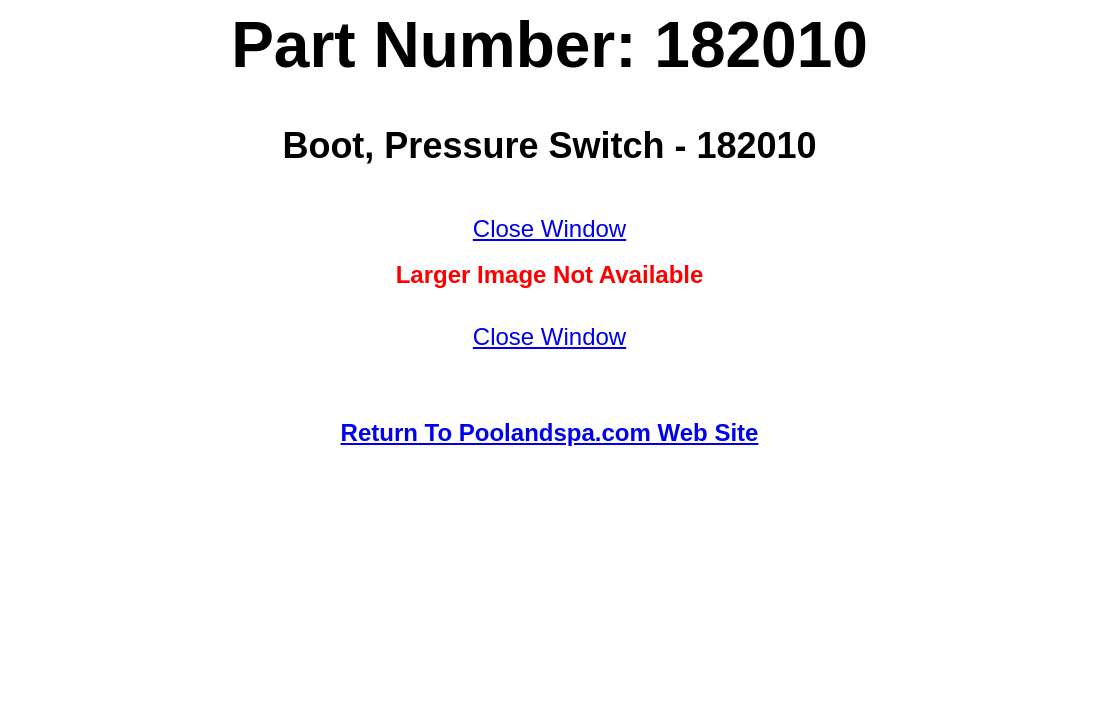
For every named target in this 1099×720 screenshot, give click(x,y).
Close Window (549, 228)
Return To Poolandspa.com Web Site (550, 432)
